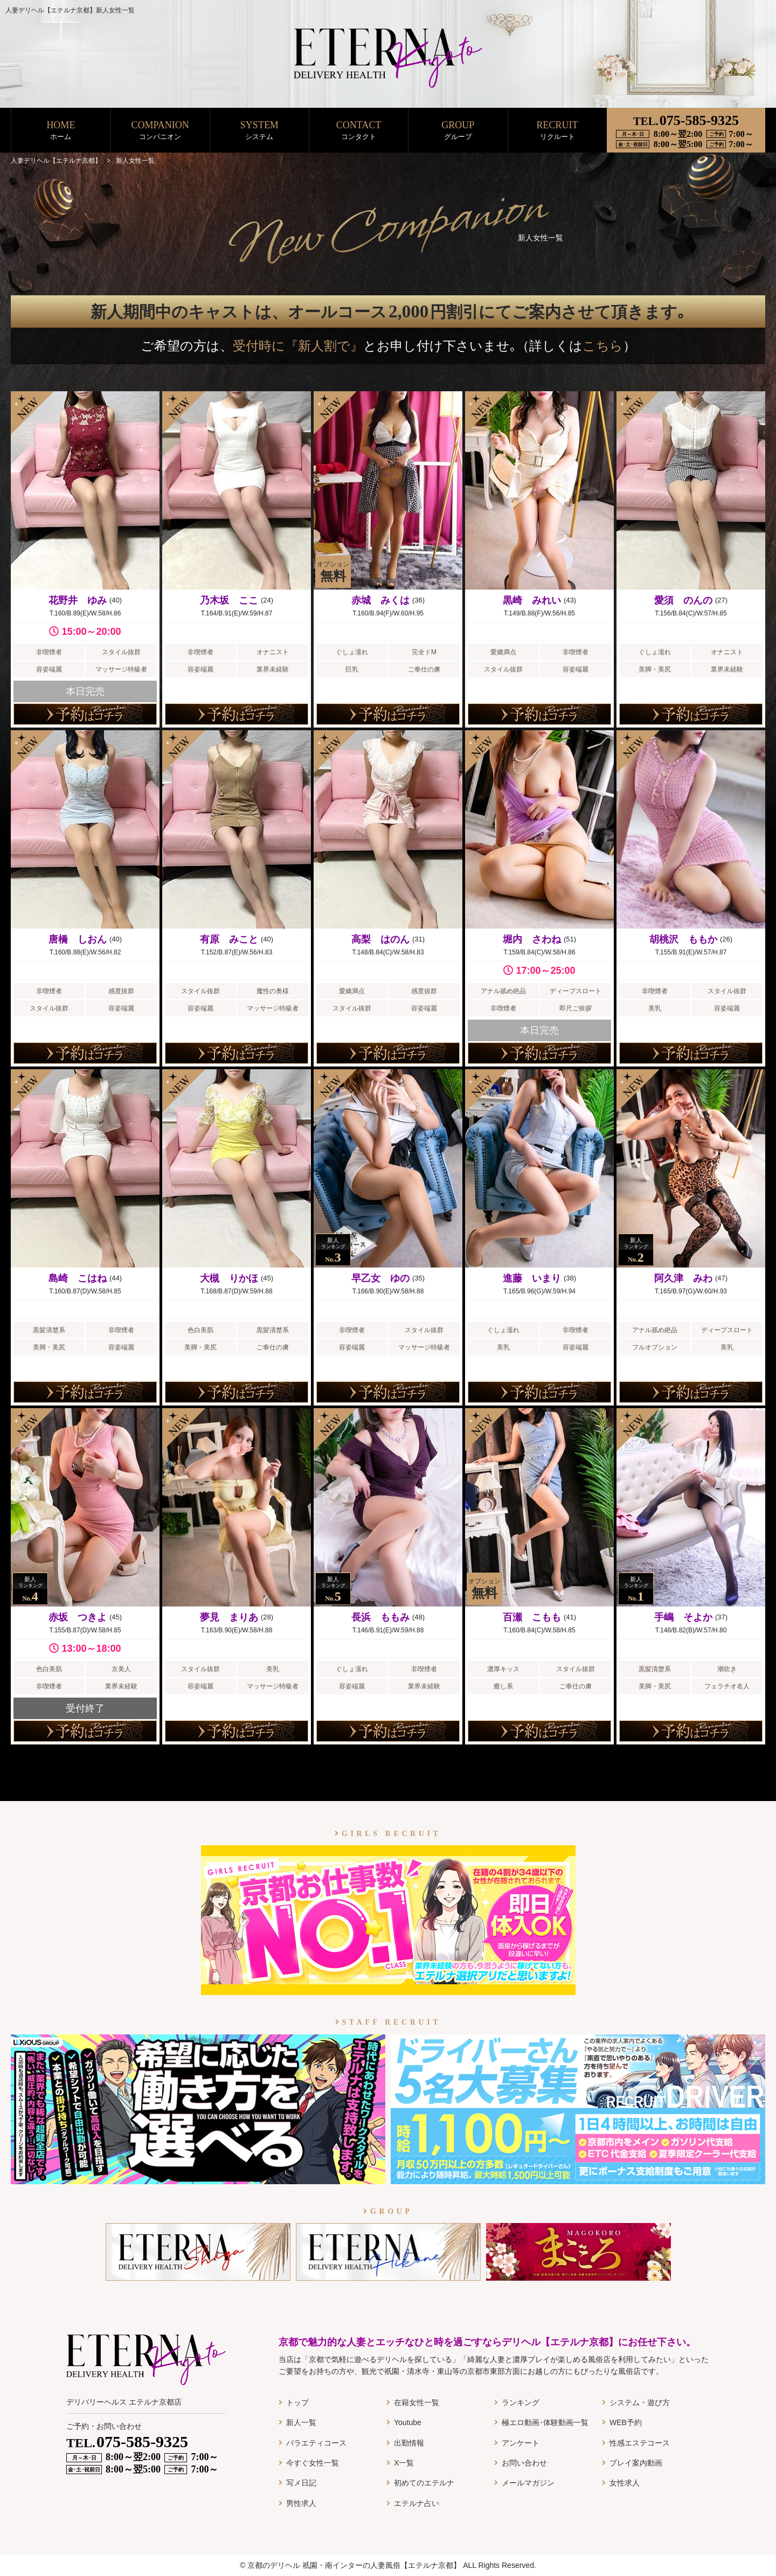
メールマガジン (528, 2482)
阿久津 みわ (683, 1278)
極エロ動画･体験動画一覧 (545, 2422)
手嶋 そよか (683, 1617)
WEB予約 (625, 2422)
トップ (297, 2402)
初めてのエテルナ (424, 2482)
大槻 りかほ (229, 1278)
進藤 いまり (532, 1278)
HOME (60, 131)
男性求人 (301, 2503)
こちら (603, 346)
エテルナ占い (416, 2503)
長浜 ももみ (380, 1617)
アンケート (520, 2443)
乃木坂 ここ (229, 600)
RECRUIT (557, 131)
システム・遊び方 (639, 2402)
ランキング (520, 2402)
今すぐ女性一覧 (312, 2463)
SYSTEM (259, 131)
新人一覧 (301, 2422)
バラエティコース (316, 2443)
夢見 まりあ (229, 1617)
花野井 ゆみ (77, 600)
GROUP (457, 131)
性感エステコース (639, 2443)
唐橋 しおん (77, 939)
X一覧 (404, 2463)
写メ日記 (301, 2482)
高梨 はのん (380, 939)
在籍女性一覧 (416, 2402)
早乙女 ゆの (380, 1278)
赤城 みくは (380, 600)
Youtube (407, 2422)
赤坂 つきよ (77, 1617)
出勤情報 (409, 2443)
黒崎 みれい (532, 600)
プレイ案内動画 (635, 2463)
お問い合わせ (524, 2463)
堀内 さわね (532, 939)
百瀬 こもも (532, 1617)
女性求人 (624, 2482)
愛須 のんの (683, 600)
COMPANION (160, 131)
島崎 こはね (77, 1278)
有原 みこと (229, 939)
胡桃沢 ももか (683, 939)
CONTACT (358, 131)
